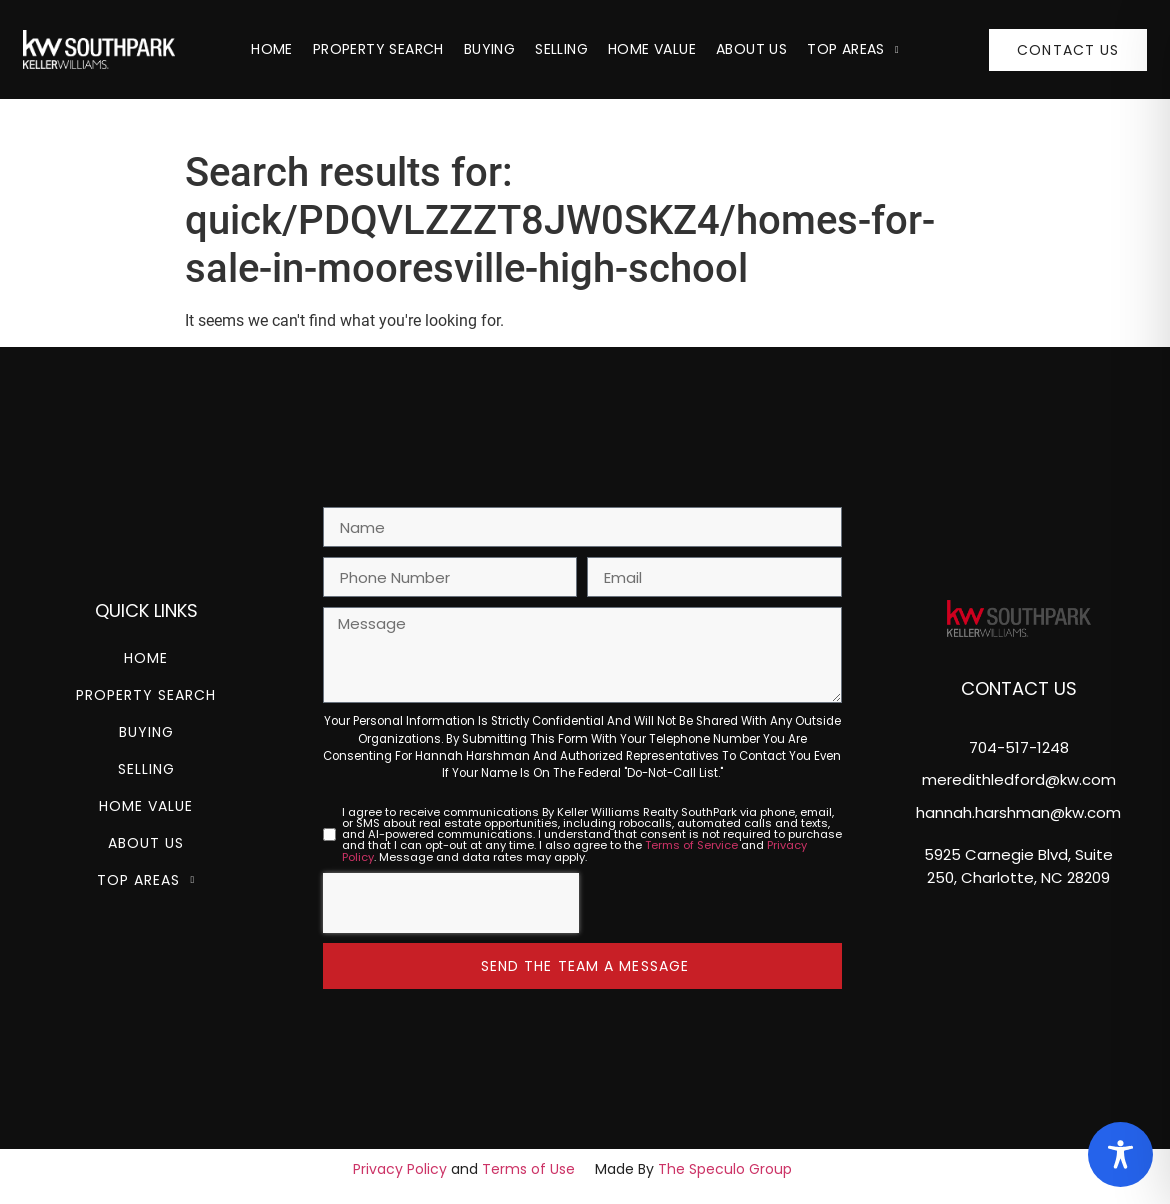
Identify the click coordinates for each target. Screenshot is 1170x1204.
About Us (751, 49)
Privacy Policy (400, 1169)
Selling (561, 49)
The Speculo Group (725, 1169)
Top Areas (853, 49)
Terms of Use (528, 1169)
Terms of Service (691, 845)
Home (272, 49)
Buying (489, 49)
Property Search (378, 49)
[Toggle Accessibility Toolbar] (1120, 1154)
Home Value (652, 49)
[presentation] (451, 903)
